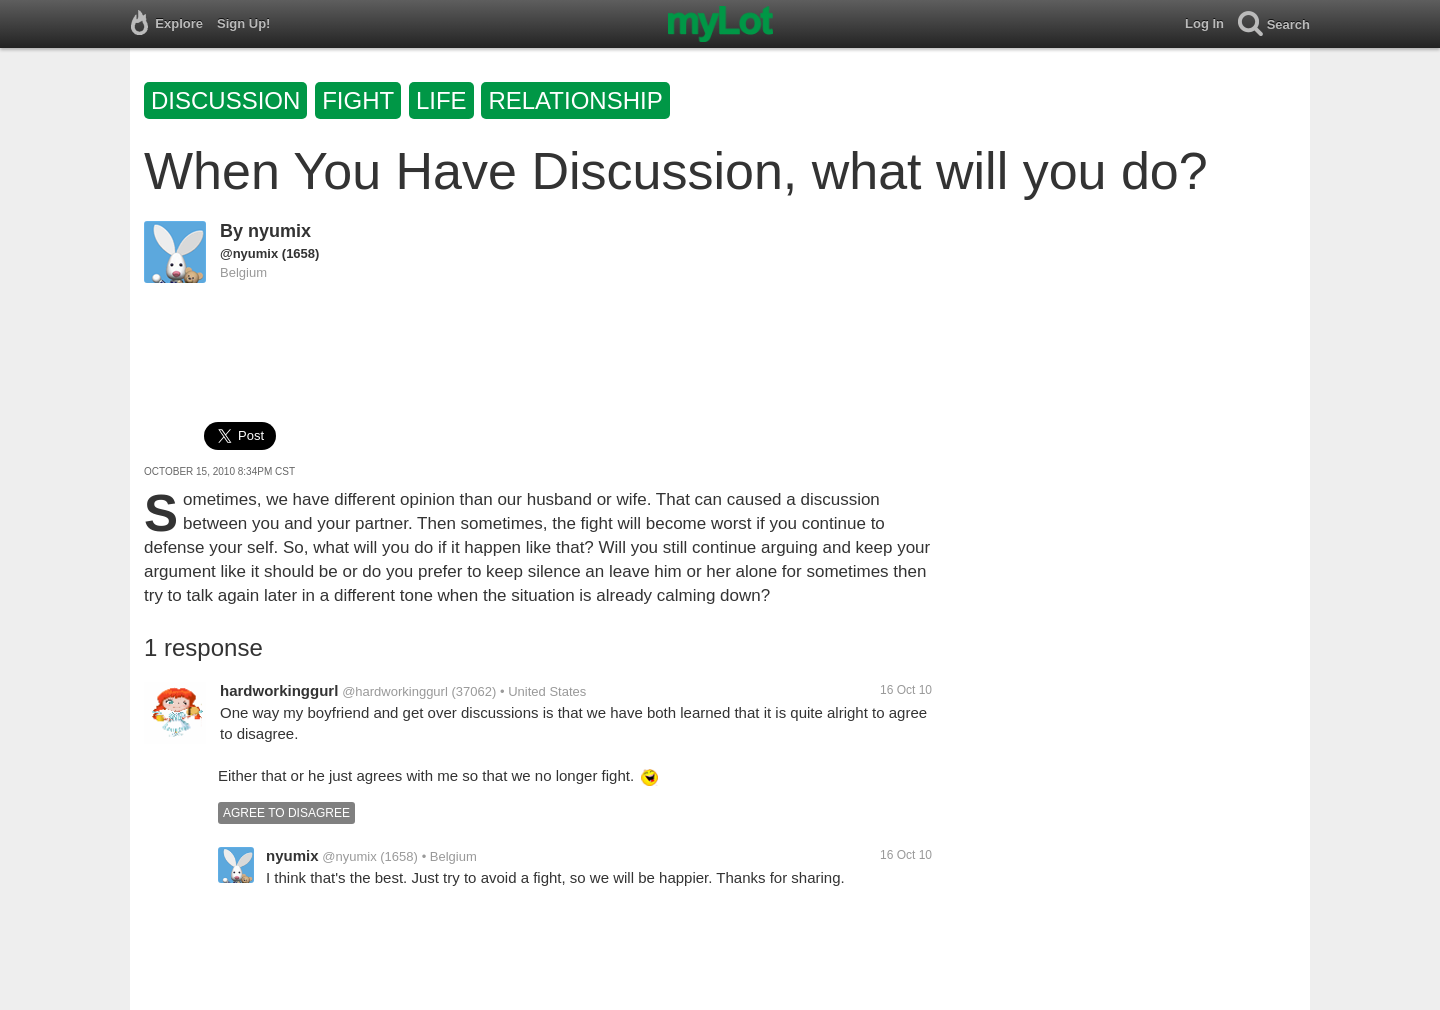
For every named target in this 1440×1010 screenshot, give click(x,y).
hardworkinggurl (279, 690)
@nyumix (249, 253)
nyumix (279, 231)
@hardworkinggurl (395, 691)
